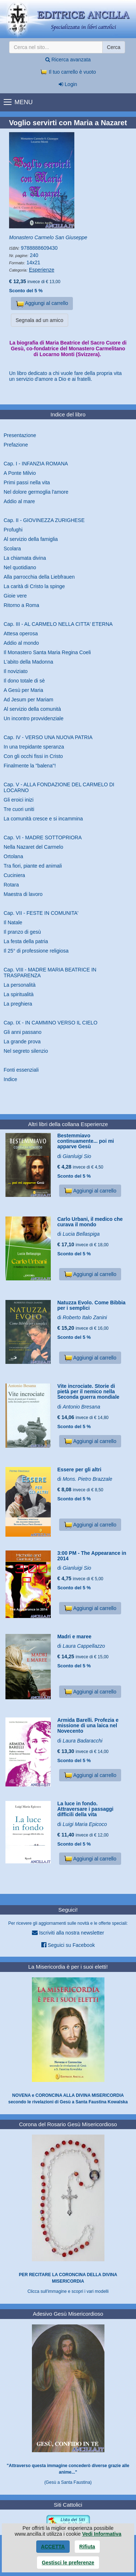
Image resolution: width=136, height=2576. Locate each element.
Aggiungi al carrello (42, 303)
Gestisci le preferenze (68, 2562)
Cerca (113, 47)
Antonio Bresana (81, 1407)
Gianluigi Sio (77, 1156)
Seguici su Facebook (68, 1945)
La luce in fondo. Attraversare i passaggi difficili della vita (85, 1809)
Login (68, 84)
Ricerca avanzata (68, 59)
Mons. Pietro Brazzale (87, 1479)
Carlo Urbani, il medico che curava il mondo (90, 1221)
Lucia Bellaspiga (81, 1234)
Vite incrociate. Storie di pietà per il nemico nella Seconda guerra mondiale (88, 1391)
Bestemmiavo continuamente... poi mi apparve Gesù (85, 1141)
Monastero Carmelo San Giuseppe (48, 237)
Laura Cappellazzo (84, 1646)
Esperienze (41, 270)
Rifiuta (87, 2546)
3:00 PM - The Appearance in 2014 (91, 1555)
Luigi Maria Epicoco (85, 1824)
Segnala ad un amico (39, 320)
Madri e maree (74, 1636)
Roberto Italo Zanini (85, 1317)
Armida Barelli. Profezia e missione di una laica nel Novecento (88, 1725)
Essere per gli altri (79, 1469)
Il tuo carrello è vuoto (68, 72)
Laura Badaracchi (83, 1741)
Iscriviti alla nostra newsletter (68, 1932)
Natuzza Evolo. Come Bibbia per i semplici (91, 1305)
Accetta (53, 2546)
